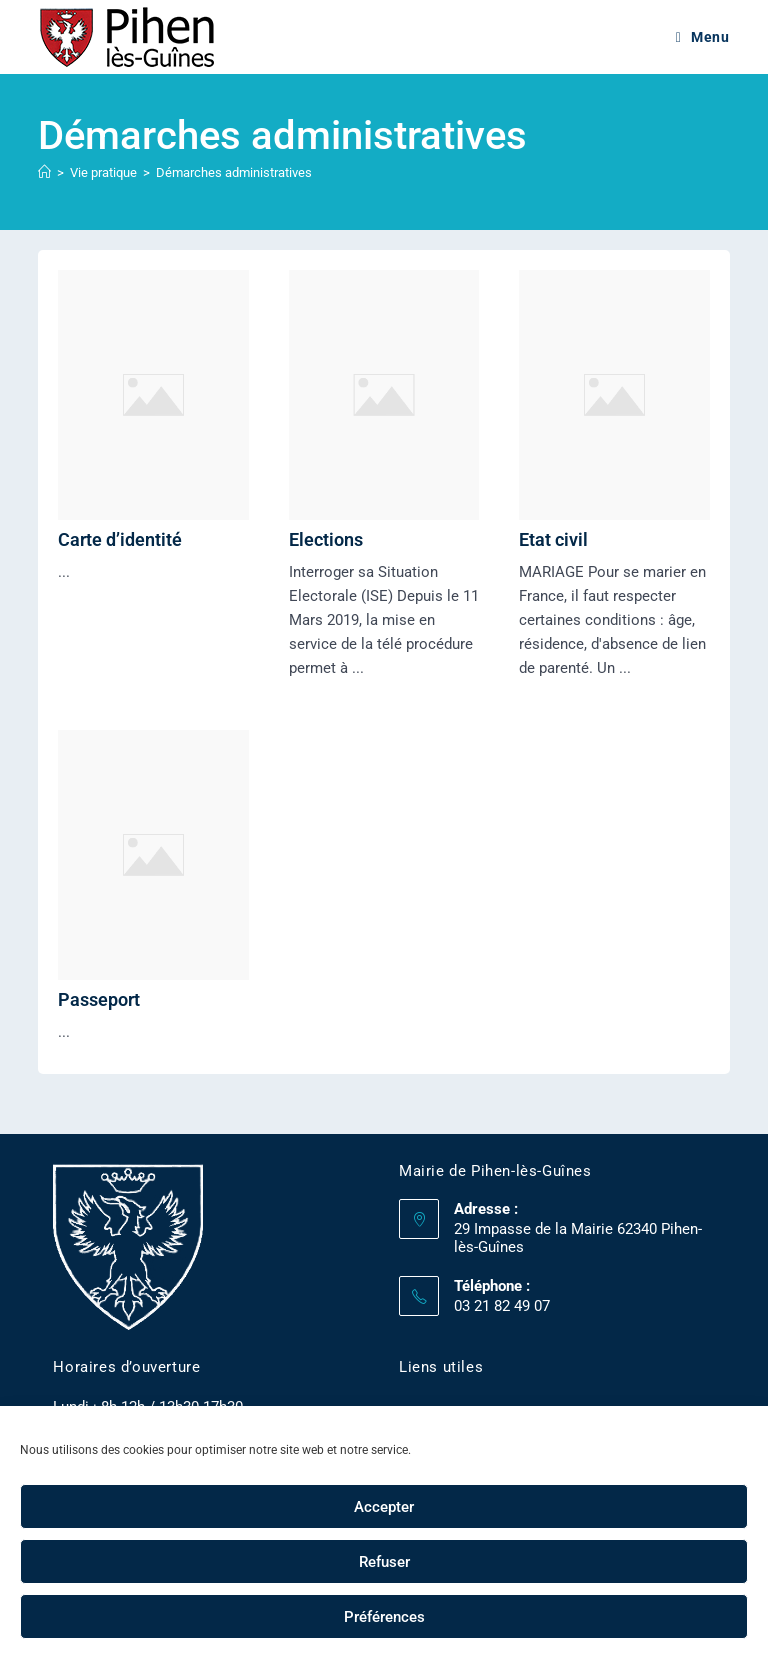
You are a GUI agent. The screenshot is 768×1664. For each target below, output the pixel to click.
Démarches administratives (234, 172)
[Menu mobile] (703, 37)
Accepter (384, 1507)
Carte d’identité (120, 539)
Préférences (384, 1617)
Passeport (99, 999)
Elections (326, 539)
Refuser (384, 1562)
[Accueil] (44, 172)
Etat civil (553, 539)
